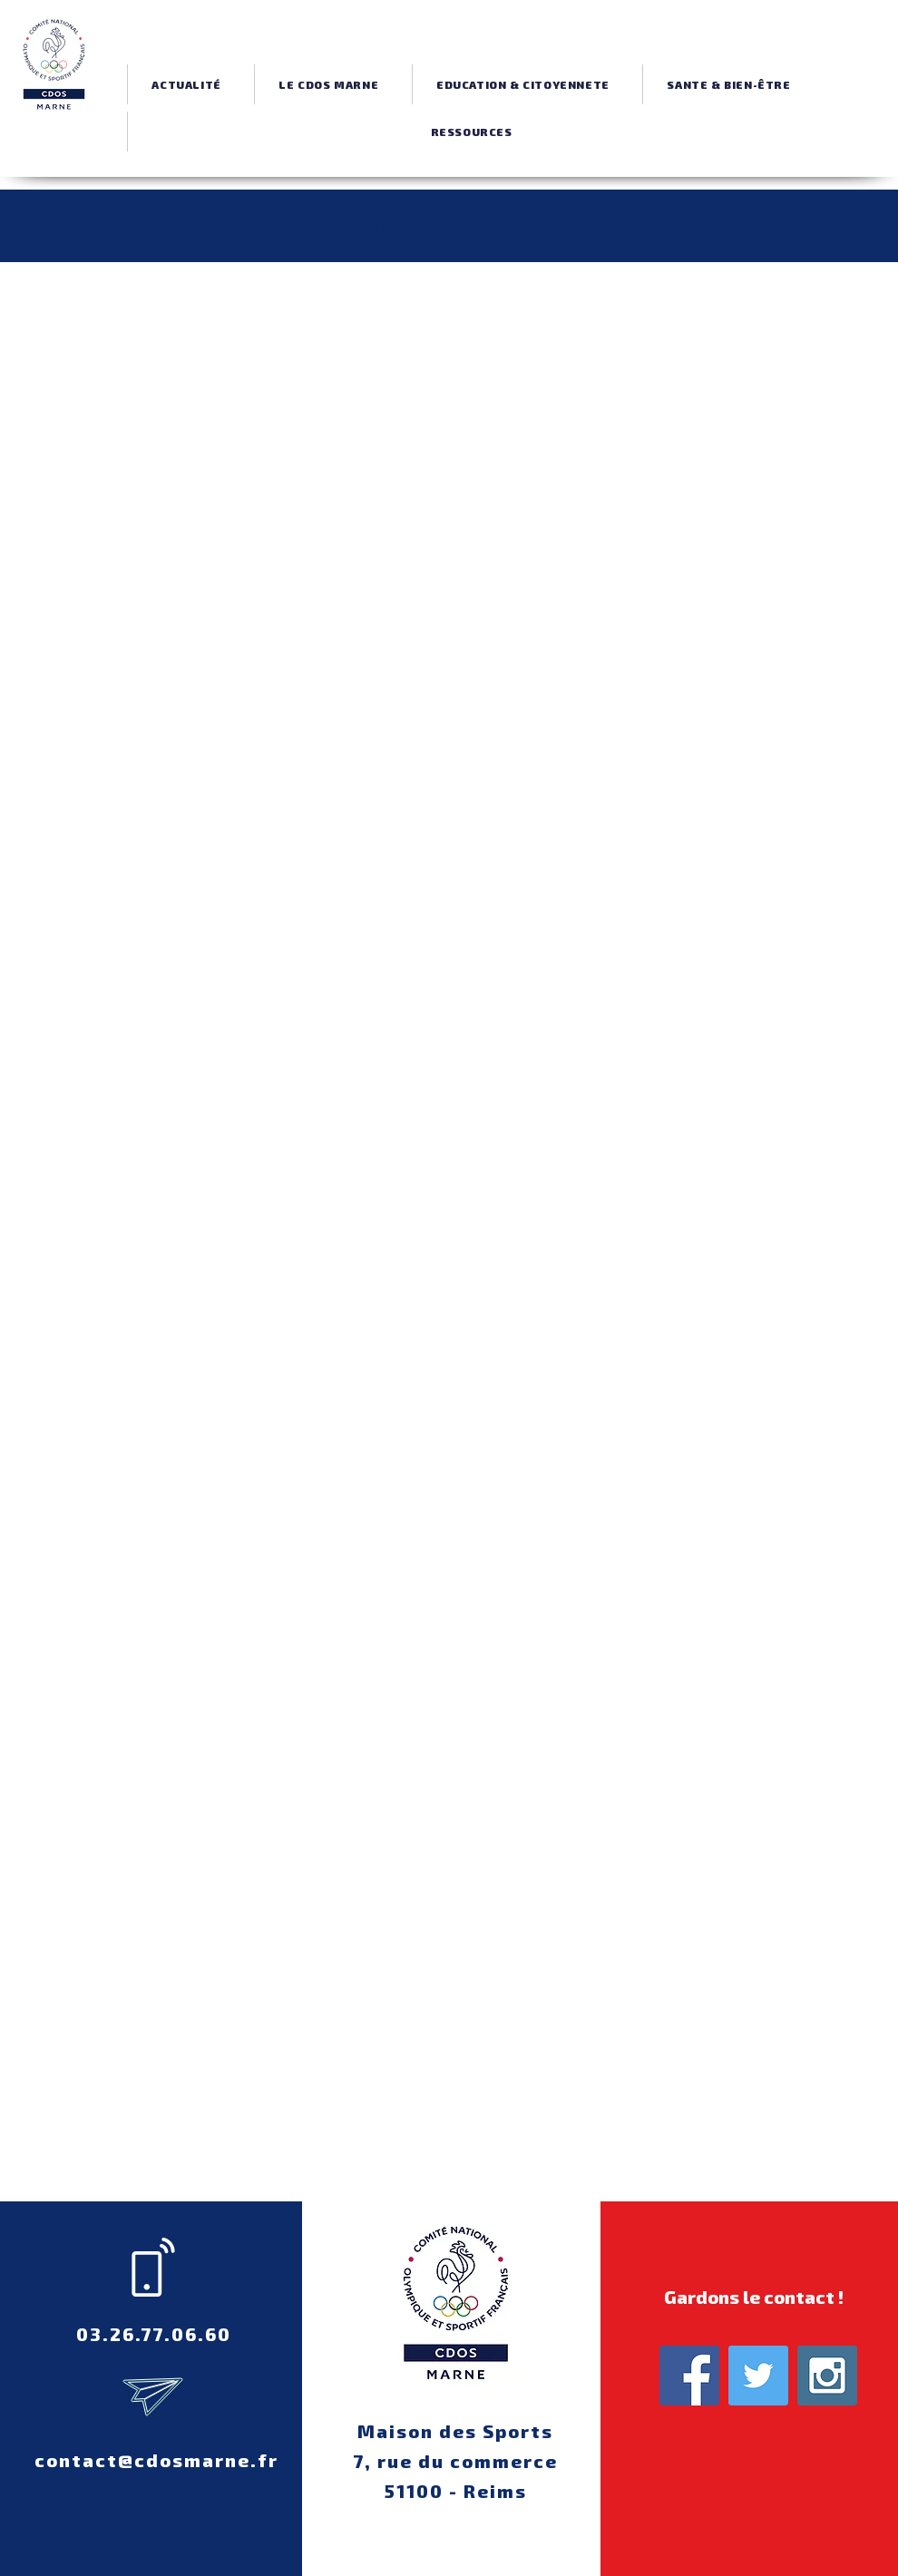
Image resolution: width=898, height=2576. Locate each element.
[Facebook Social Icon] (689, 2375)
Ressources (296, 225)
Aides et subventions (438, 225)
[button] (328, 84)
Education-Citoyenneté (617, 225)
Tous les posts (65, 225)
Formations (185, 225)
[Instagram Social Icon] (827, 2375)
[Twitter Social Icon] (758, 2375)
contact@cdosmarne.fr (156, 2460)
